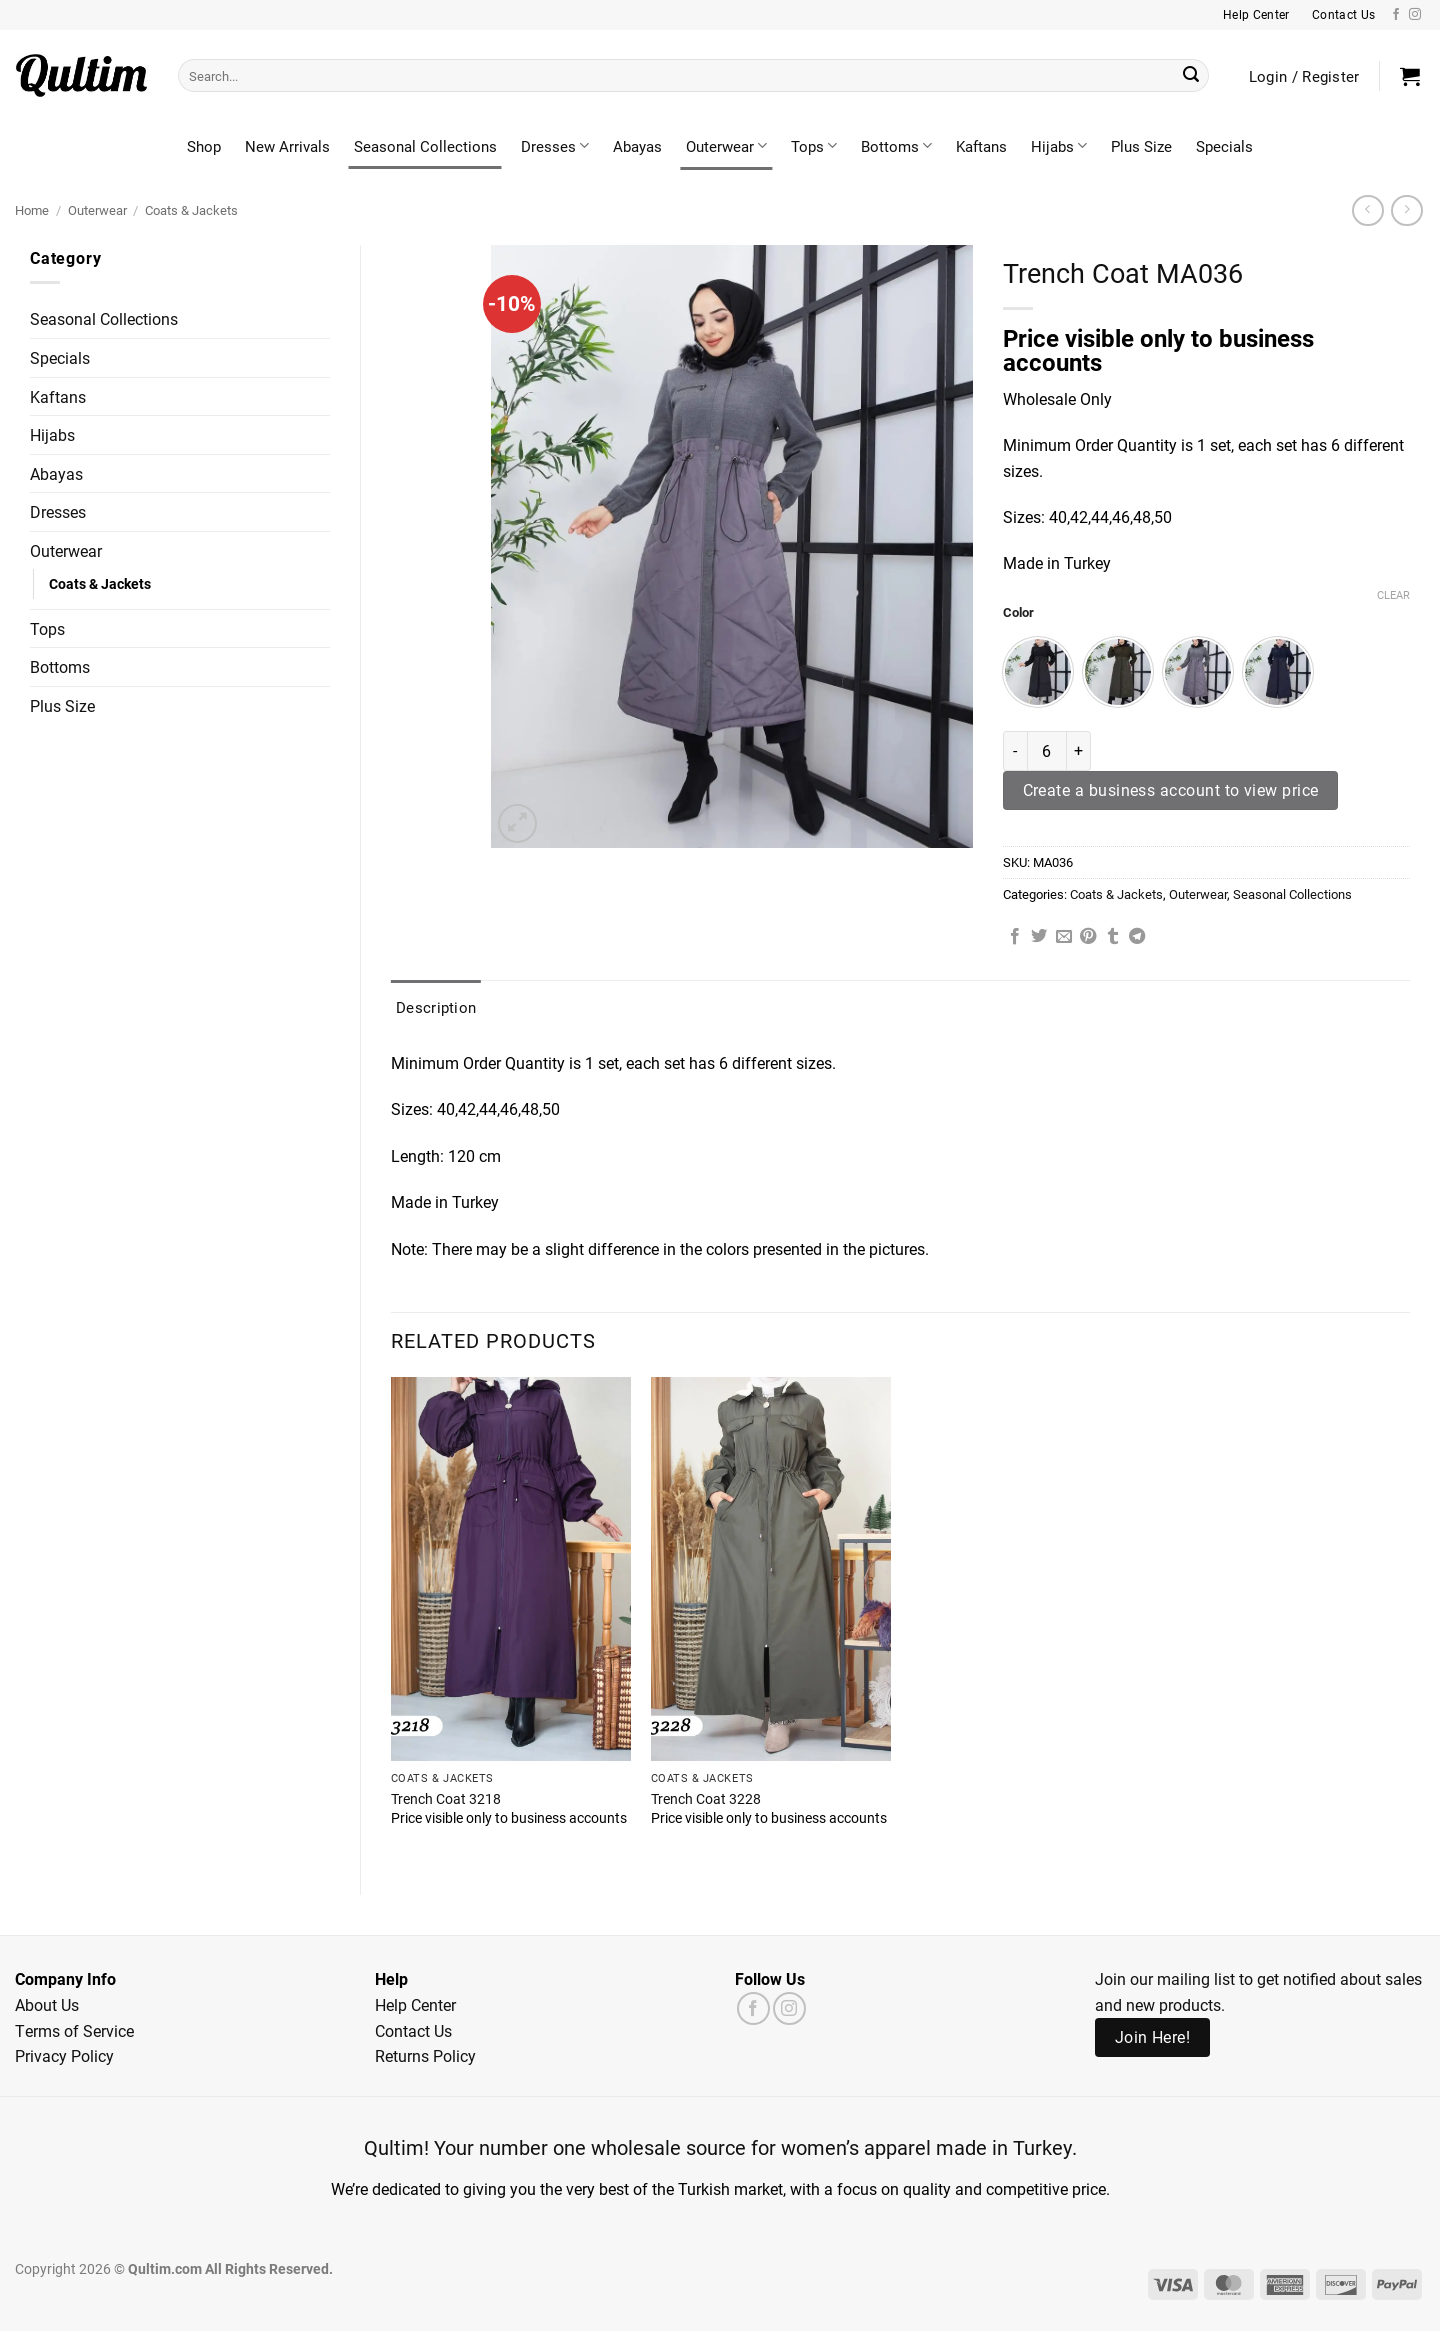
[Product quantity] (1047, 751)
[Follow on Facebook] (1396, 15)
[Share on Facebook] (1015, 937)
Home (32, 209)
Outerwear (726, 146)
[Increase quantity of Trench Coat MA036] (1079, 751)
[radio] (1038, 672)
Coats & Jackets (191, 209)
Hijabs (1059, 146)
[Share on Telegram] (1137, 937)
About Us (47, 2004)
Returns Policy (425, 2055)
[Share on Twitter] (1039, 937)
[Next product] (1367, 210)
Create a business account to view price (1171, 790)
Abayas (637, 146)
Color (1018, 613)
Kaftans (981, 146)
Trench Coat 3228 (706, 1799)
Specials (1224, 146)
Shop (204, 146)
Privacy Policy (64, 2055)
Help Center (415, 2004)
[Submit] (1191, 76)
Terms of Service (74, 2030)
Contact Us (413, 2030)
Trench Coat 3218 (446, 1799)
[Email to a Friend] (1064, 937)
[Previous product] (1406, 210)
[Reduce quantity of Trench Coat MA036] (1015, 751)
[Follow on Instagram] (1415, 15)
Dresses (555, 146)
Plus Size (1141, 146)
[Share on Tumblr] (1113, 937)
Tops (814, 146)
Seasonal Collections (425, 146)
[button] (1410, 76)
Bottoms (896, 146)
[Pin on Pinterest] (1088, 937)
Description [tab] (436, 1007)
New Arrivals (287, 146)
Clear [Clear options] (1393, 595)
